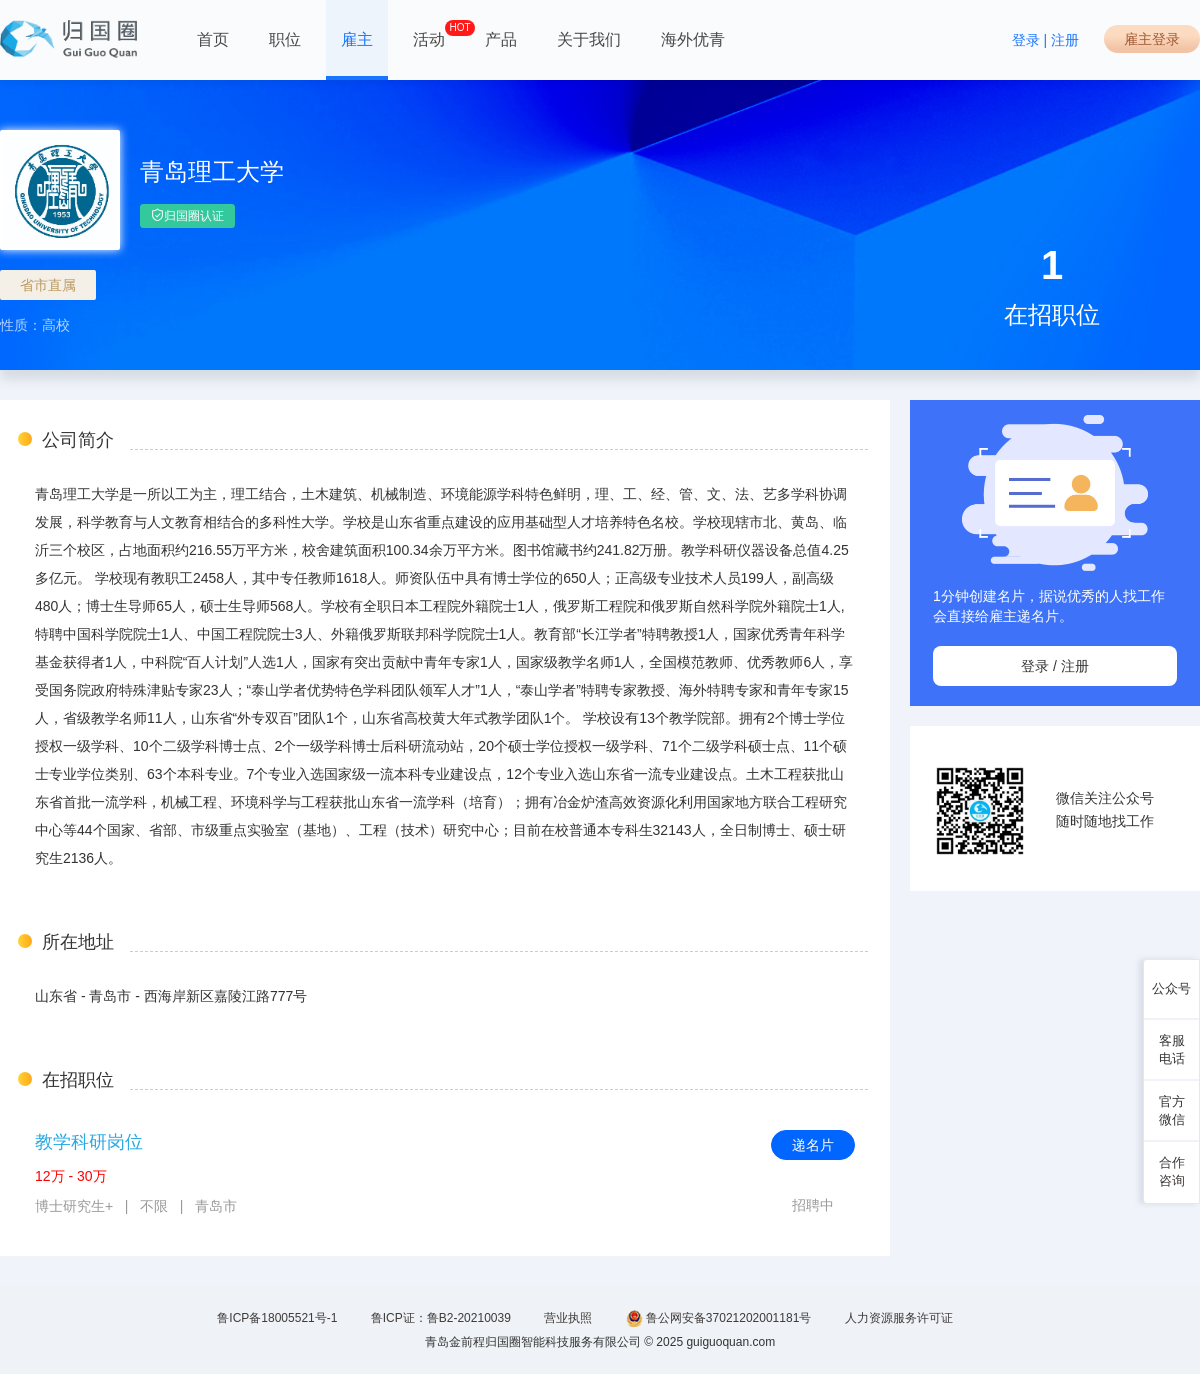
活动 (429, 34)
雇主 (357, 39)
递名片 (813, 1145)
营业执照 (568, 1318)
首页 (213, 39)
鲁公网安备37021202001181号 (719, 1318)
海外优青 (693, 39)
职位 (285, 39)
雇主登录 (1152, 39)
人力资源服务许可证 (899, 1318)
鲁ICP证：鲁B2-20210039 (441, 1318)
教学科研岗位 (89, 1142)
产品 (501, 39)
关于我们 (589, 39)
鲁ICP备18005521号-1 (277, 1318)
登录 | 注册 (1045, 40)
